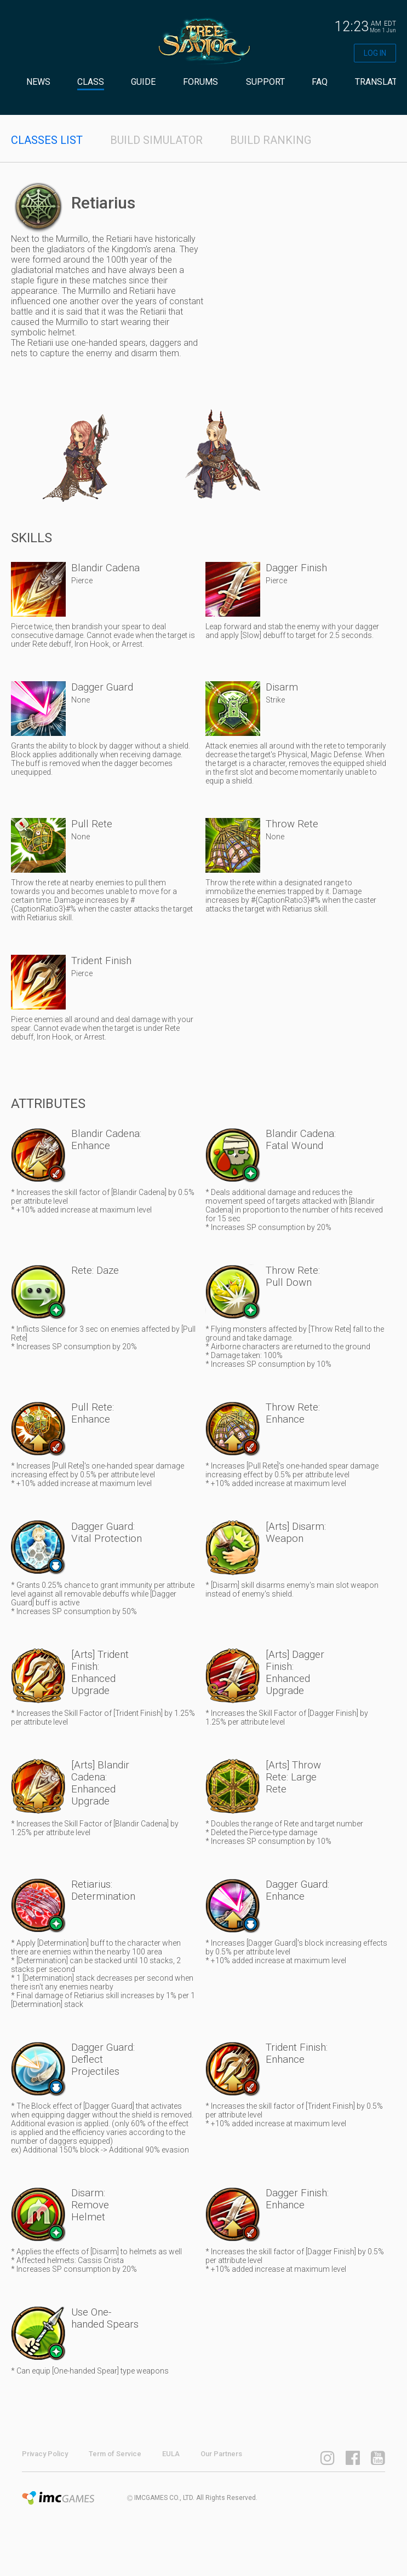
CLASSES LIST (47, 140)
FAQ (320, 82)
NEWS (38, 82)
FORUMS (200, 82)
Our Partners (221, 2454)
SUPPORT (265, 82)
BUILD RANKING (270, 140)
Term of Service (115, 2454)
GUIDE (143, 82)
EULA (171, 2454)
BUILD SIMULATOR (156, 140)
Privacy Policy (45, 2454)
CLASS (90, 82)
